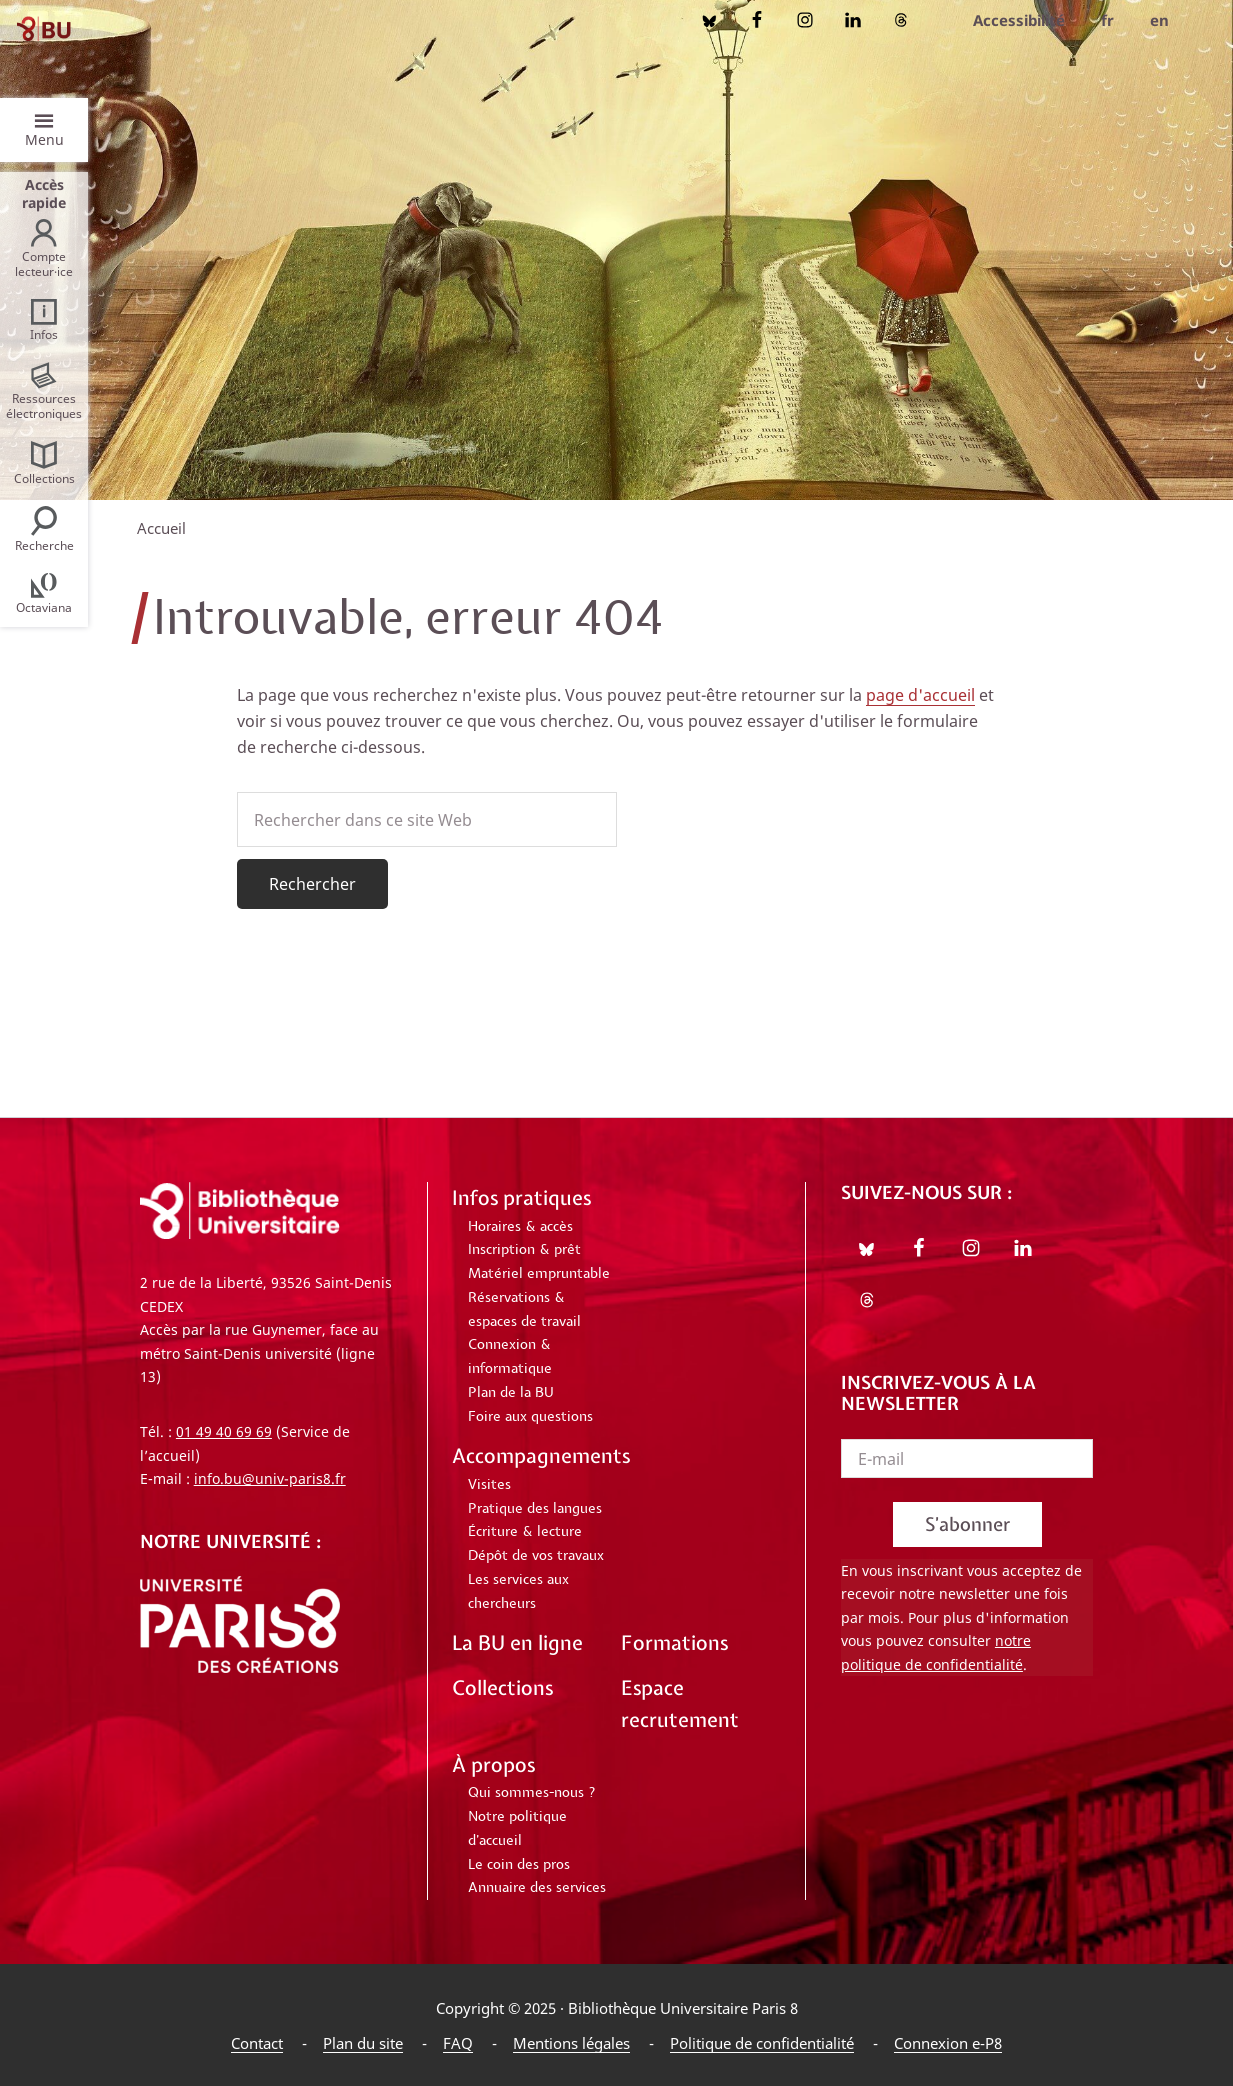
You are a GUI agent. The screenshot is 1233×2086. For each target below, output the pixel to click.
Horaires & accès (520, 1227)
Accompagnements (541, 1455)
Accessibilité (1019, 20)
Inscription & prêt (524, 1250)
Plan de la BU (511, 1393)
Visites (489, 1485)
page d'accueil (920, 695)
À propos (493, 1764)
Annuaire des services (537, 1888)
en (1159, 20)
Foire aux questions (530, 1417)
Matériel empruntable (539, 1274)
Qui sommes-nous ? (532, 1793)
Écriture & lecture (525, 1532)
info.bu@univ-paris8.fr (270, 1478)
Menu (44, 139)
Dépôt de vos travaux (536, 1556)
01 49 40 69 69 (224, 1431)
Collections (502, 1687)
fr (1107, 20)
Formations (674, 1642)
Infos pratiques (521, 1197)
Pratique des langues (535, 1509)
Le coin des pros (519, 1865)
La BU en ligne (517, 1642)
